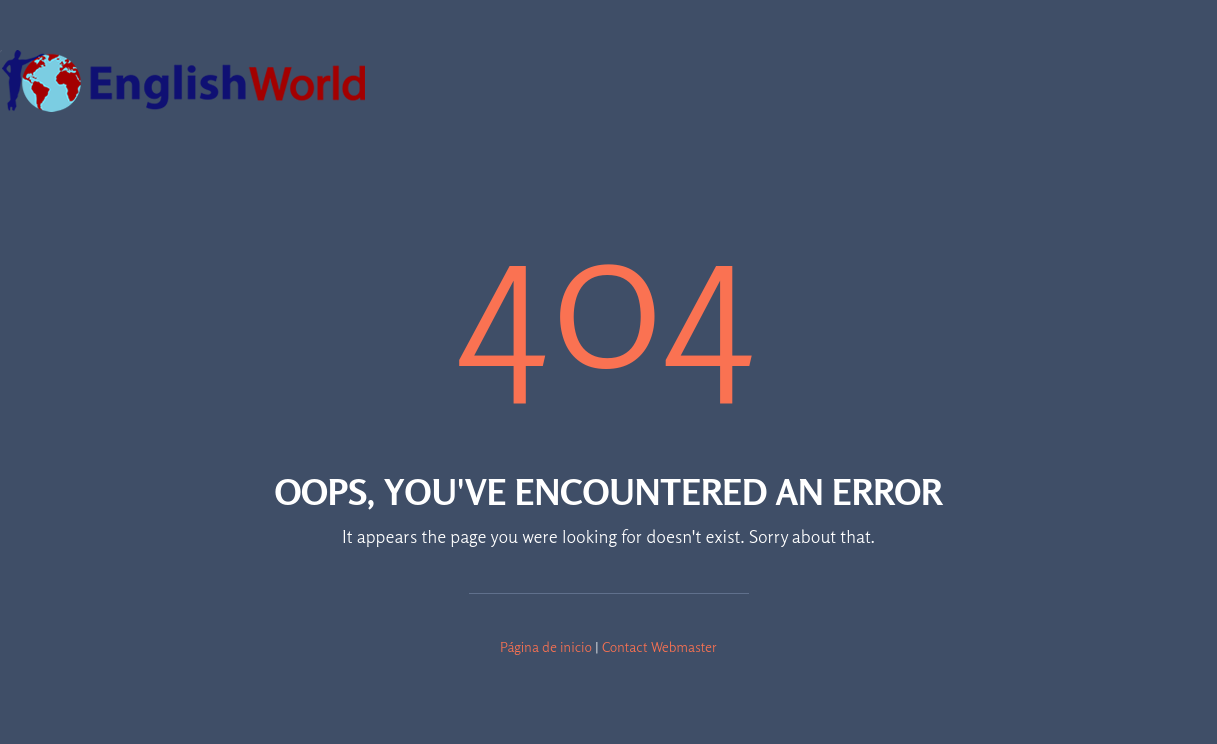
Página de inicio (546, 646)
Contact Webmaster (659, 646)
